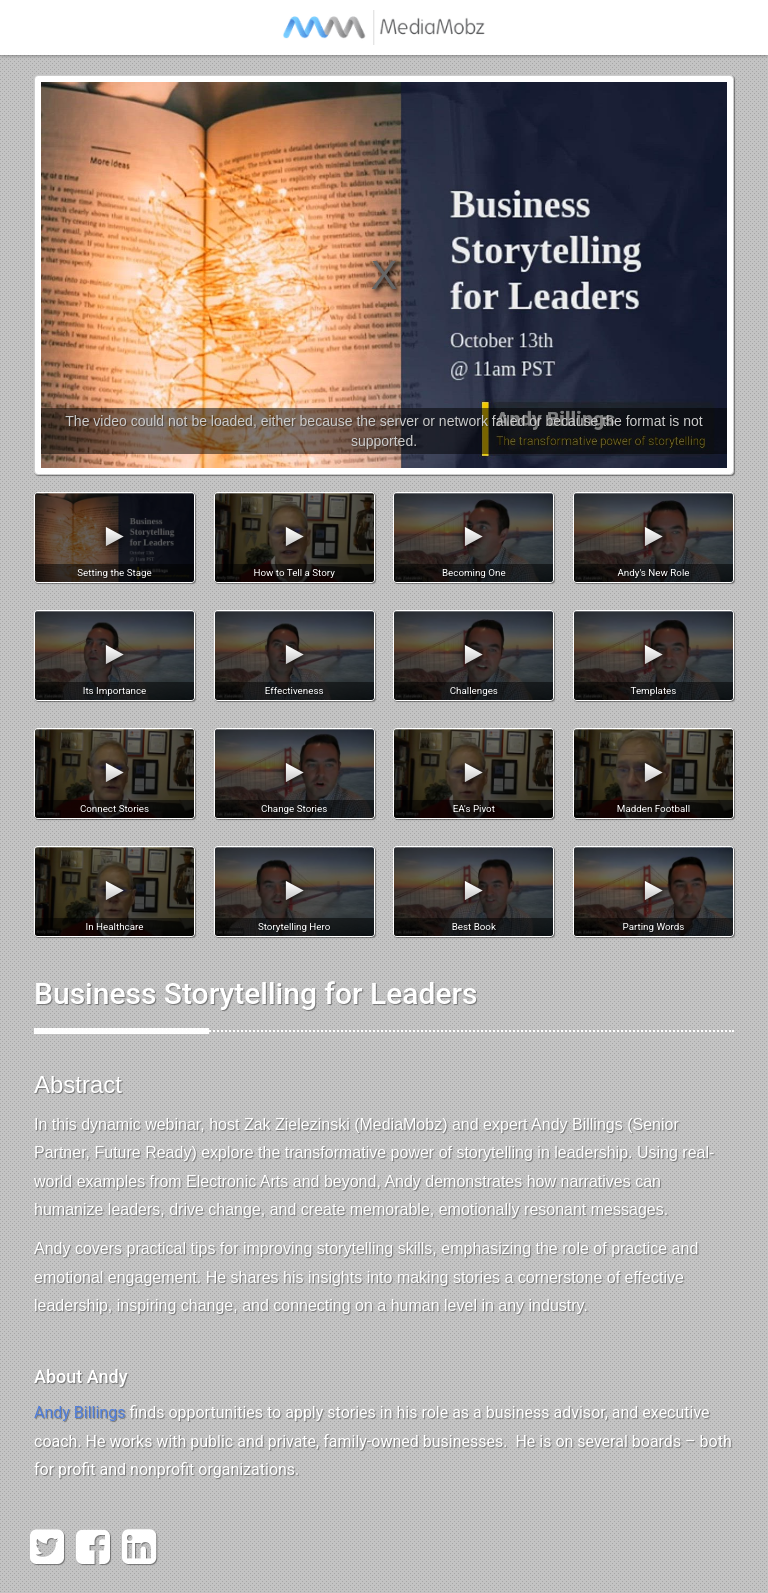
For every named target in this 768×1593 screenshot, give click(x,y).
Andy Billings (79, 1412)
